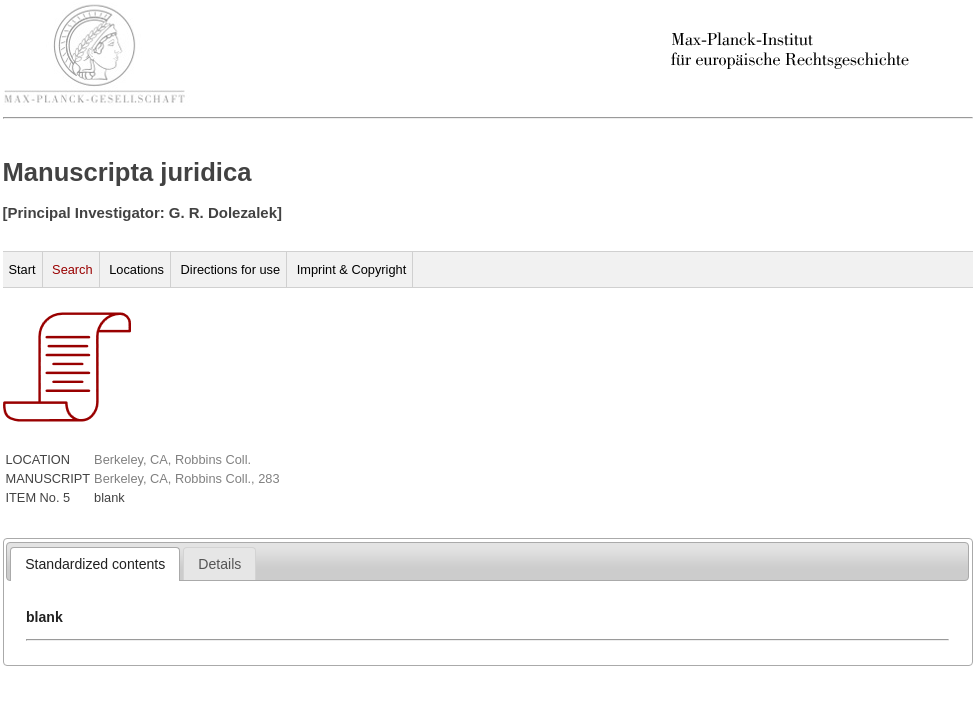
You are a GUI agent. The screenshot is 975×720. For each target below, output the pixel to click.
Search (72, 269)
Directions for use (231, 269)
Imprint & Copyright (352, 269)
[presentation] (95, 564)
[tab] (95, 564)
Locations (136, 269)
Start (22, 269)
